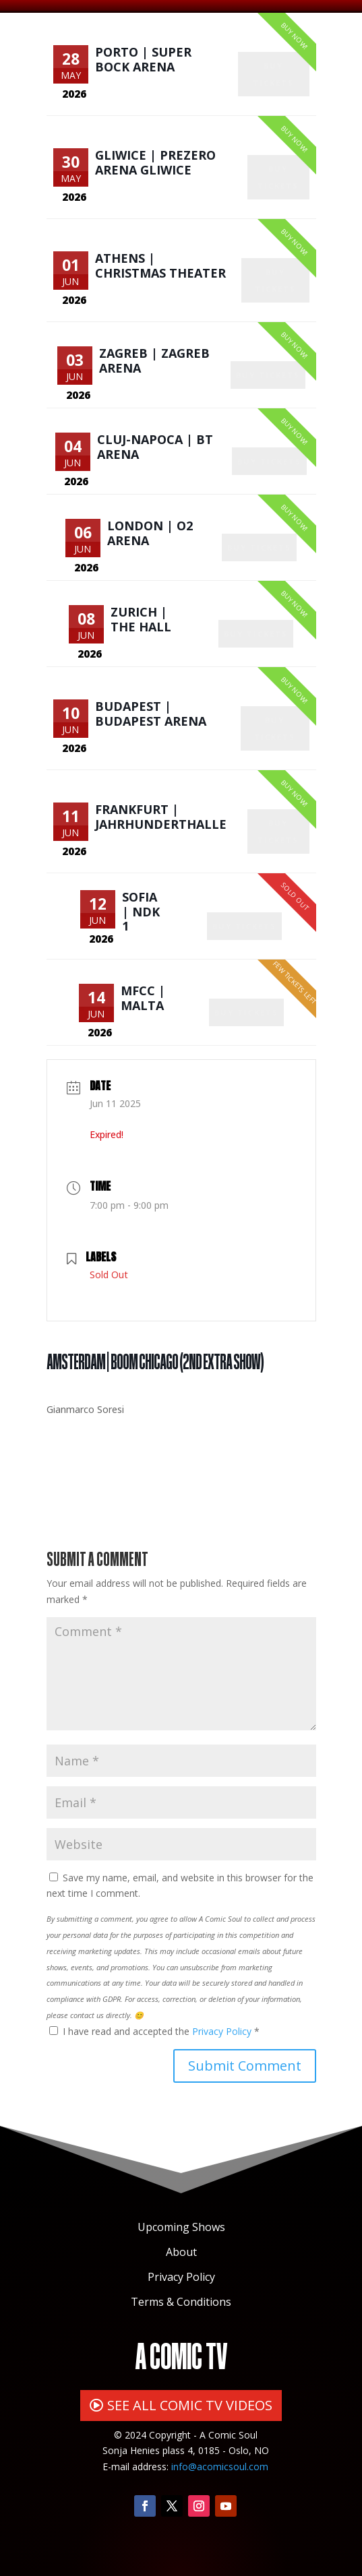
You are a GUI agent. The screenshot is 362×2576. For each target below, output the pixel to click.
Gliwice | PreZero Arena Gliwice (155, 162)
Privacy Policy (223, 2031)
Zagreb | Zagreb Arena (154, 360)
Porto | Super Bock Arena (143, 59)
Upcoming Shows (181, 2227)
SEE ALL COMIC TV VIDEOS (189, 2405)
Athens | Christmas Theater (160, 265)
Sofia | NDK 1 (141, 911)
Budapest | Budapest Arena (150, 713)
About (181, 2251)
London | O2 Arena (150, 532)
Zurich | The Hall (141, 619)
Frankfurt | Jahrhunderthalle (161, 816)
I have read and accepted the (154, 2031)
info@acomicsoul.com (219, 2466)
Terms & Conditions (181, 2301)
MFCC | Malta (143, 997)
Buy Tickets (273, 74)
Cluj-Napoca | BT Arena (155, 446)
